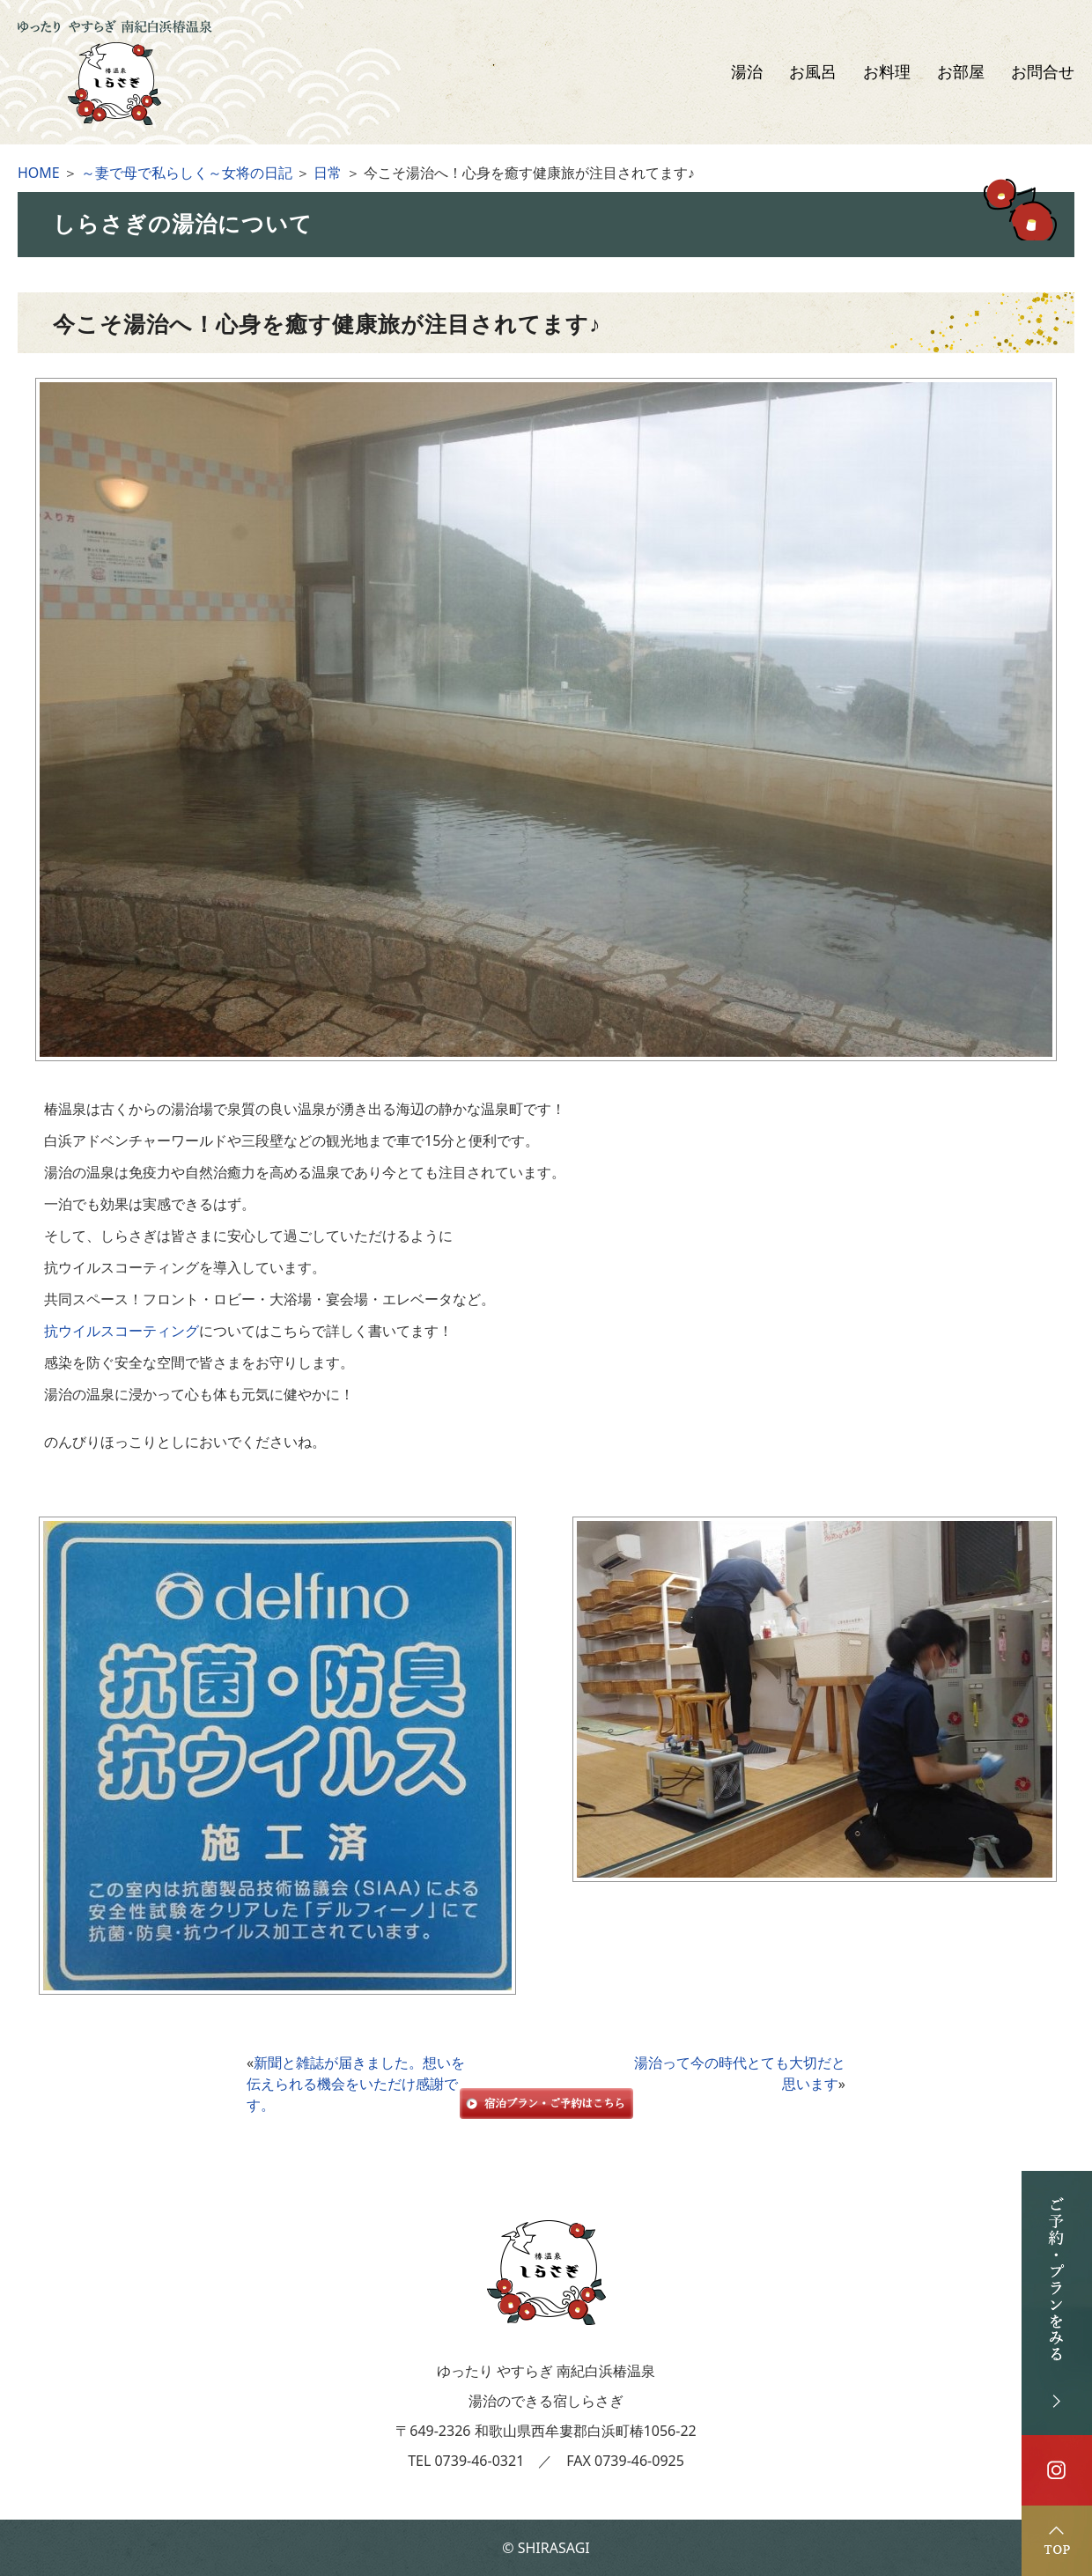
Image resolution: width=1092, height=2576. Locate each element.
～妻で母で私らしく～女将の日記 (186, 172)
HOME (39, 172)
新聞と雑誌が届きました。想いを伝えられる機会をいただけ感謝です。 (356, 2084)
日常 (328, 172)
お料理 (887, 72)
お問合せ (1042, 72)
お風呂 (813, 72)
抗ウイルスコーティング (121, 1330)
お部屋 (961, 72)
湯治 (747, 72)
